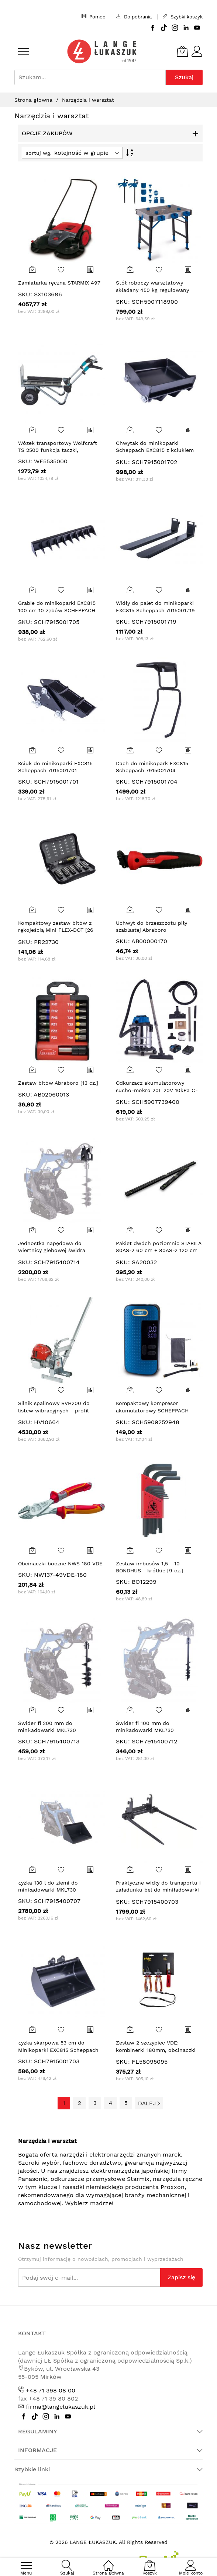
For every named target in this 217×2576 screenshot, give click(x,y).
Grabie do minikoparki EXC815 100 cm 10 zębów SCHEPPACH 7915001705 (57, 610)
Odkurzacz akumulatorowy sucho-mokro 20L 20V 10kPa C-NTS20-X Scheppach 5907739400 (158, 1090)
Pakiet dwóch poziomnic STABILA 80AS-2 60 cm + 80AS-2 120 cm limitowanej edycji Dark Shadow (158, 1250)
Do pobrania (134, 17)
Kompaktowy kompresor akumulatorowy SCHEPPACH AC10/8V (152, 1410)
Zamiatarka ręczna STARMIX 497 (59, 283)
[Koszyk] (182, 51)
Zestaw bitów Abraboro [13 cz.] (58, 1083)
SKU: (25, 294)
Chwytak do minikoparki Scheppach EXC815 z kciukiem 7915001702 (155, 450)
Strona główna (34, 100)
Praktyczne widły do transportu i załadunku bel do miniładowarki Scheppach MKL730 (158, 1890)
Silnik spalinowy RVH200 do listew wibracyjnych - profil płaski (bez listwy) (54, 1410)
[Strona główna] (108, 2561)
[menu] (23, 51)
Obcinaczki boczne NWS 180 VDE (60, 1563)
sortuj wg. (39, 153)
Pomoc (93, 17)
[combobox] (90, 77)
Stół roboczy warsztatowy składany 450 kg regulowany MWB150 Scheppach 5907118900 (157, 290)
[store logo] (102, 51)
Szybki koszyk (183, 17)
